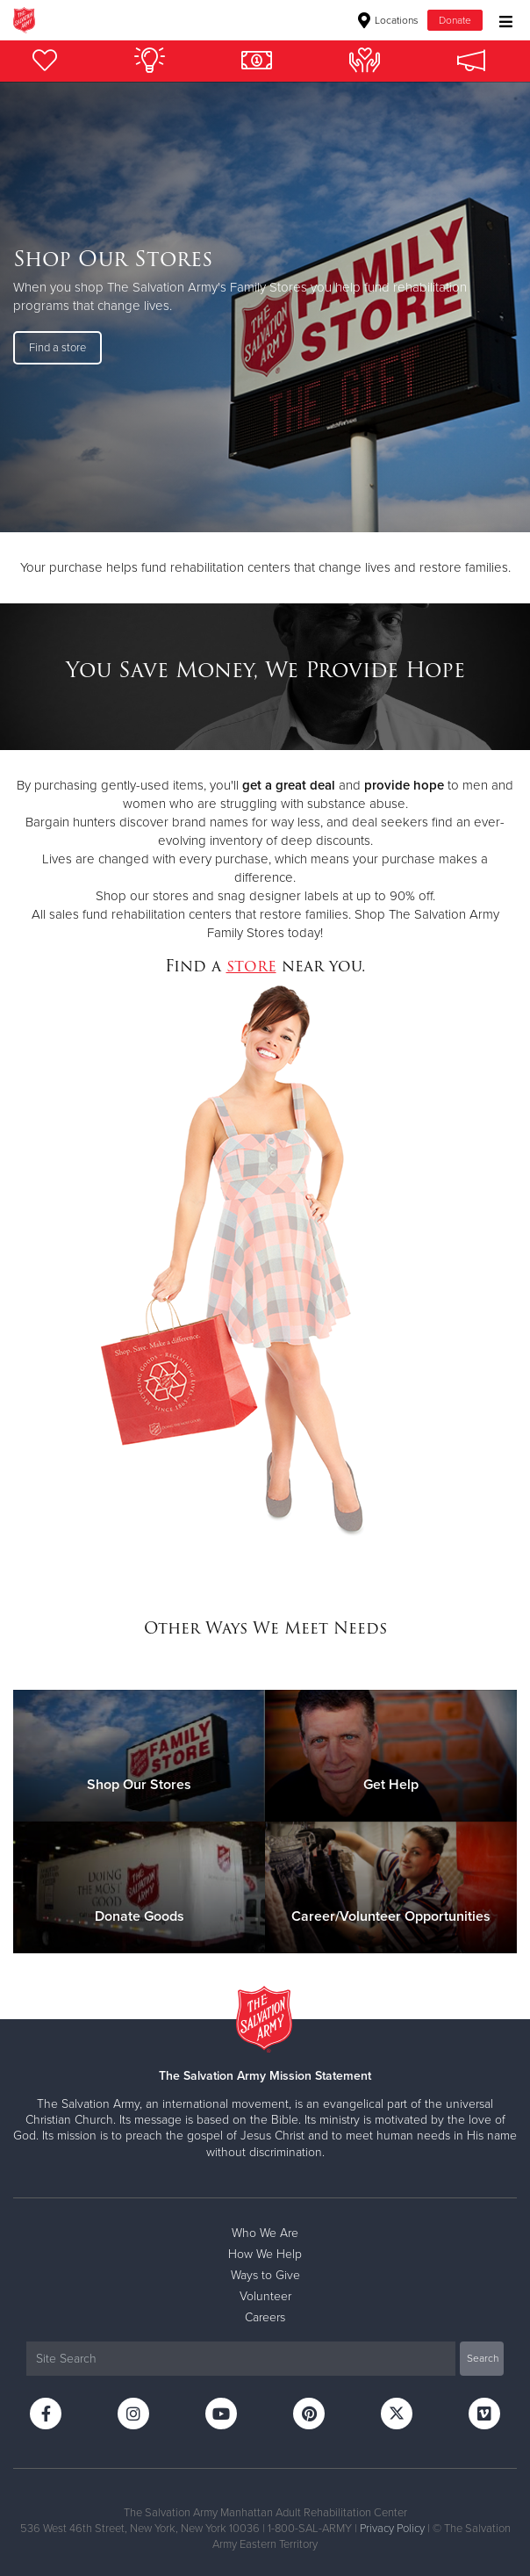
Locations (388, 20)
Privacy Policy (392, 2529)
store (251, 965)
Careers (265, 2317)
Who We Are (265, 2233)
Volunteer (265, 2296)
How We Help (265, 2254)
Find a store (57, 348)
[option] (265, 307)
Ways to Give (265, 2275)
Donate (455, 20)
